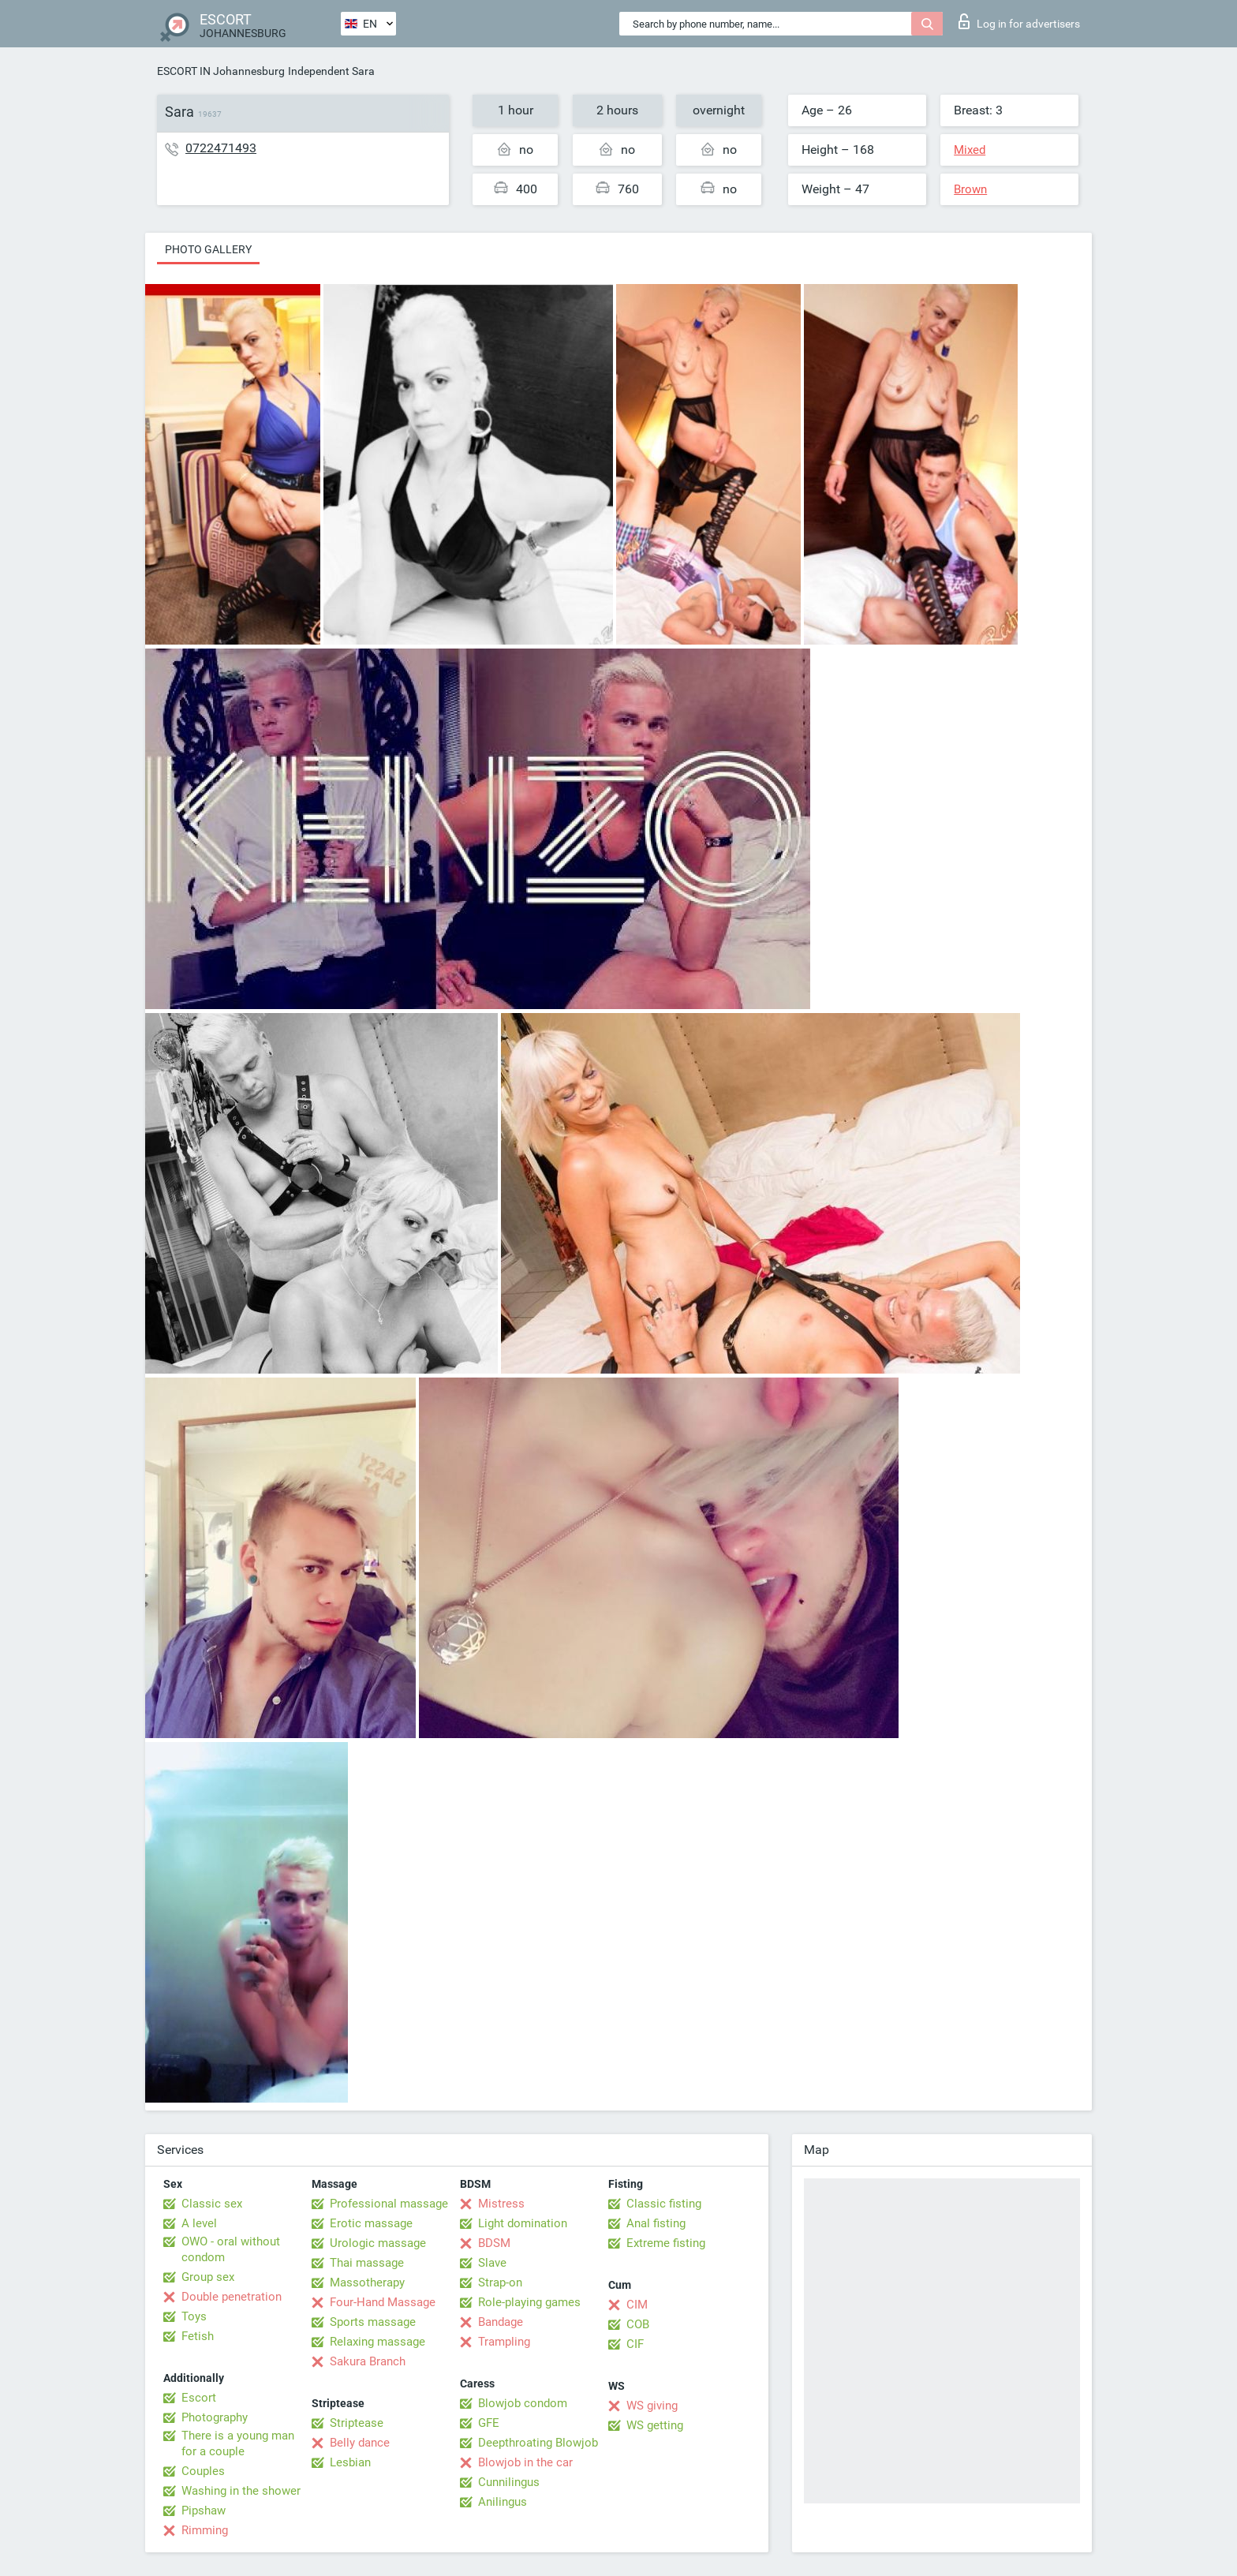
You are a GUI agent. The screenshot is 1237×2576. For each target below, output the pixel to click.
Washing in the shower (241, 2491)
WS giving (652, 2405)
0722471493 (220, 147)
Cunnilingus (509, 2482)
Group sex (207, 2277)
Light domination (522, 2223)
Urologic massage (378, 2243)
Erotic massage (371, 2223)
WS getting (654, 2425)
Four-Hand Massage (382, 2302)
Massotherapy (367, 2282)
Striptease (356, 2423)
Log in (1019, 21)
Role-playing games (529, 2302)
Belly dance (360, 2443)
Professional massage (389, 2204)
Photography (214, 2417)
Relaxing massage (377, 2342)
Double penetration (231, 2297)
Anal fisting (656, 2223)
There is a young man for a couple (237, 2443)
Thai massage (367, 2263)
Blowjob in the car (525, 2462)
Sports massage (373, 2322)
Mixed (969, 150)
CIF (635, 2344)
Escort (198, 2398)
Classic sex (211, 2204)
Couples (203, 2471)
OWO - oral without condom (230, 2249)
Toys (194, 2316)
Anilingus (502, 2502)
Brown (970, 189)
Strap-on (500, 2282)
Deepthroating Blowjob (538, 2443)
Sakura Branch (367, 2361)
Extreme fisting (665, 2243)
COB (637, 2324)
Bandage (500, 2322)
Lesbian (350, 2462)
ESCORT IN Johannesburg (221, 71)
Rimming (204, 2530)
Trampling (504, 2342)
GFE (488, 2423)
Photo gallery (208, 249)
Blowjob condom (522, 2403)
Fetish (197, 2336)
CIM (637, 2304)
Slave (492, 2263)
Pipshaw (203, 2510)
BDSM (494, 2243)
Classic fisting (663, 2204)
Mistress (501, 2204)
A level (199, 2223)
